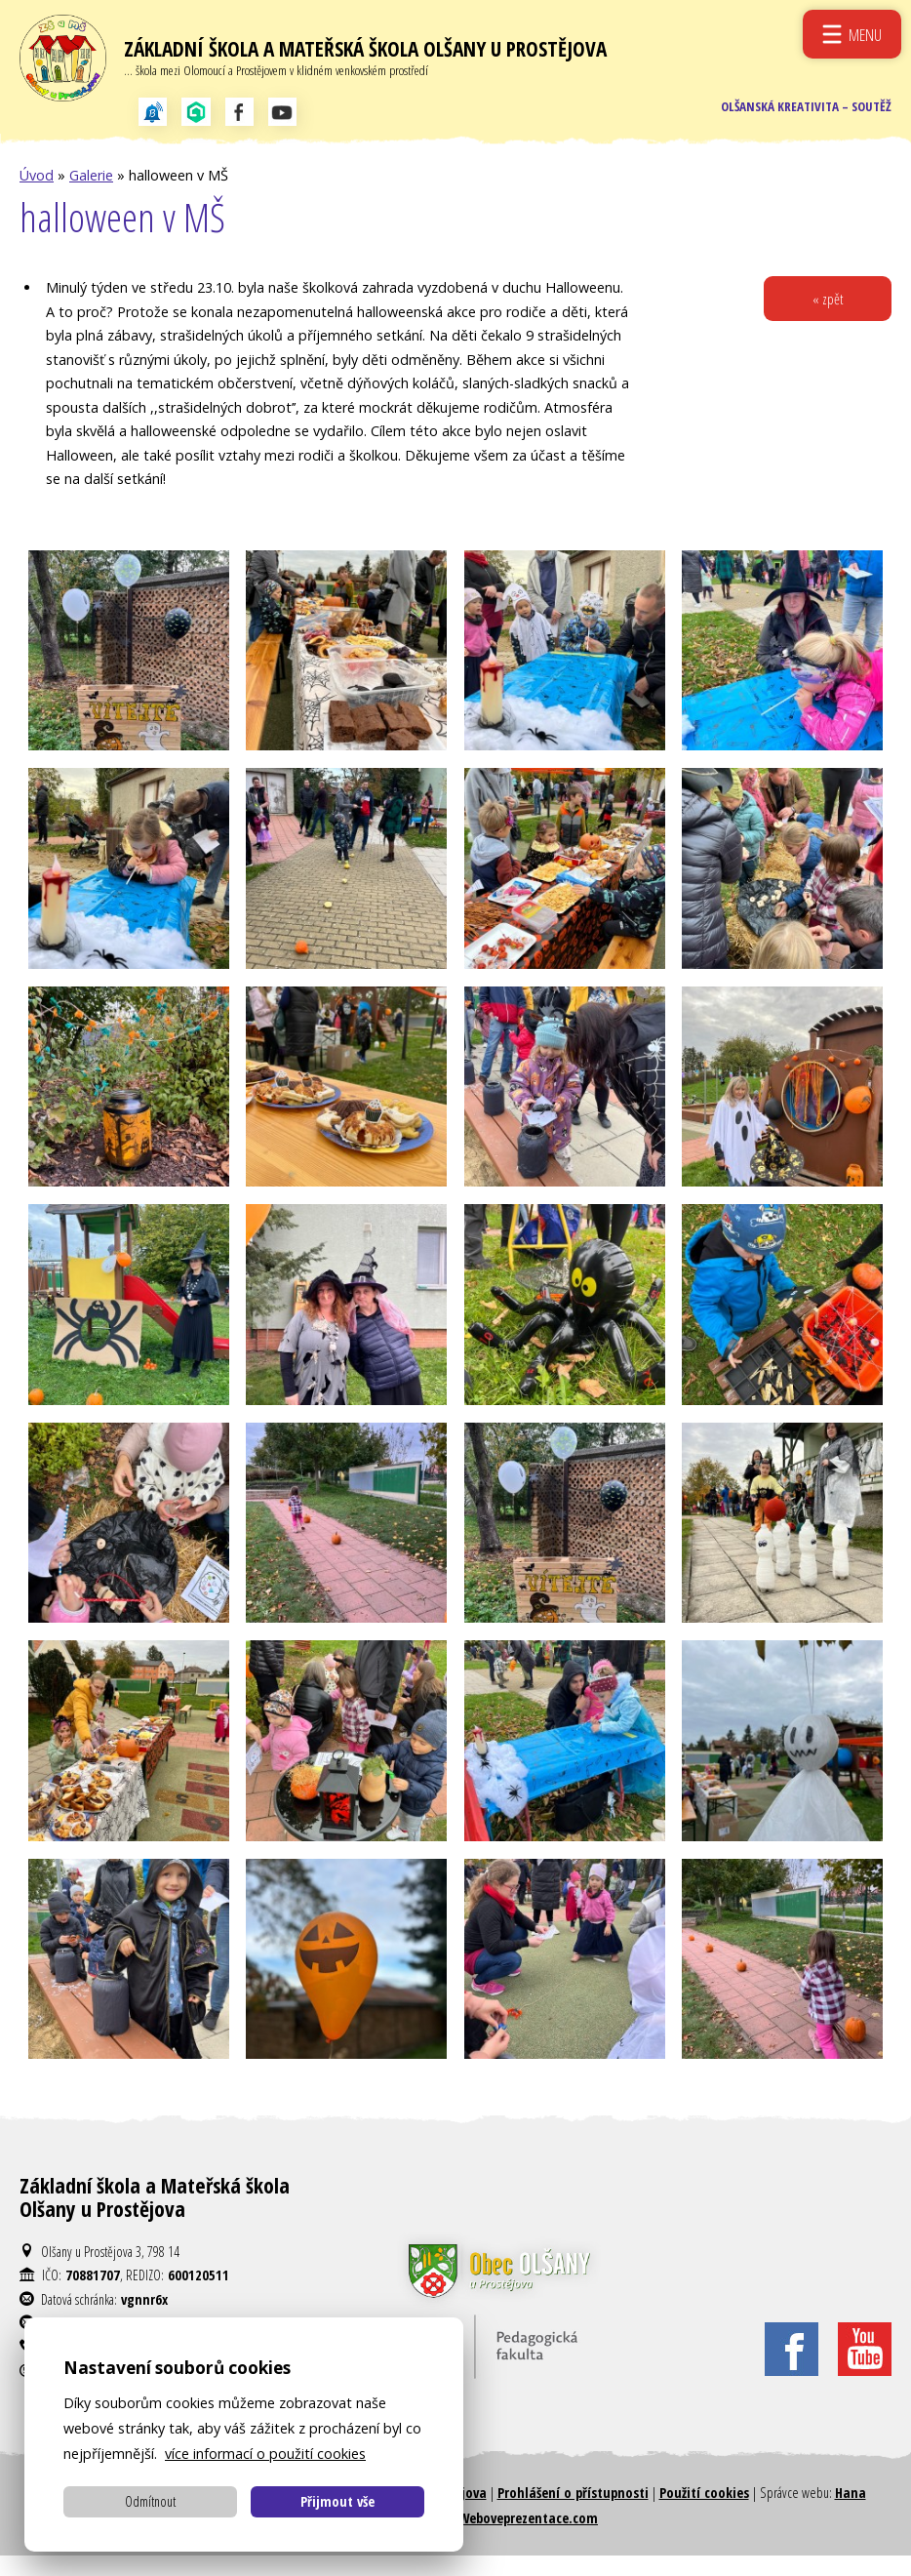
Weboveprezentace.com (528, 2538)
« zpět (826, 320)
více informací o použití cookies (265, 2453)
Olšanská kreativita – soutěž (797, 120)
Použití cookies (704, 2513)
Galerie (91, 195)
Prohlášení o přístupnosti (573, 2513)
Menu (864, 33)
